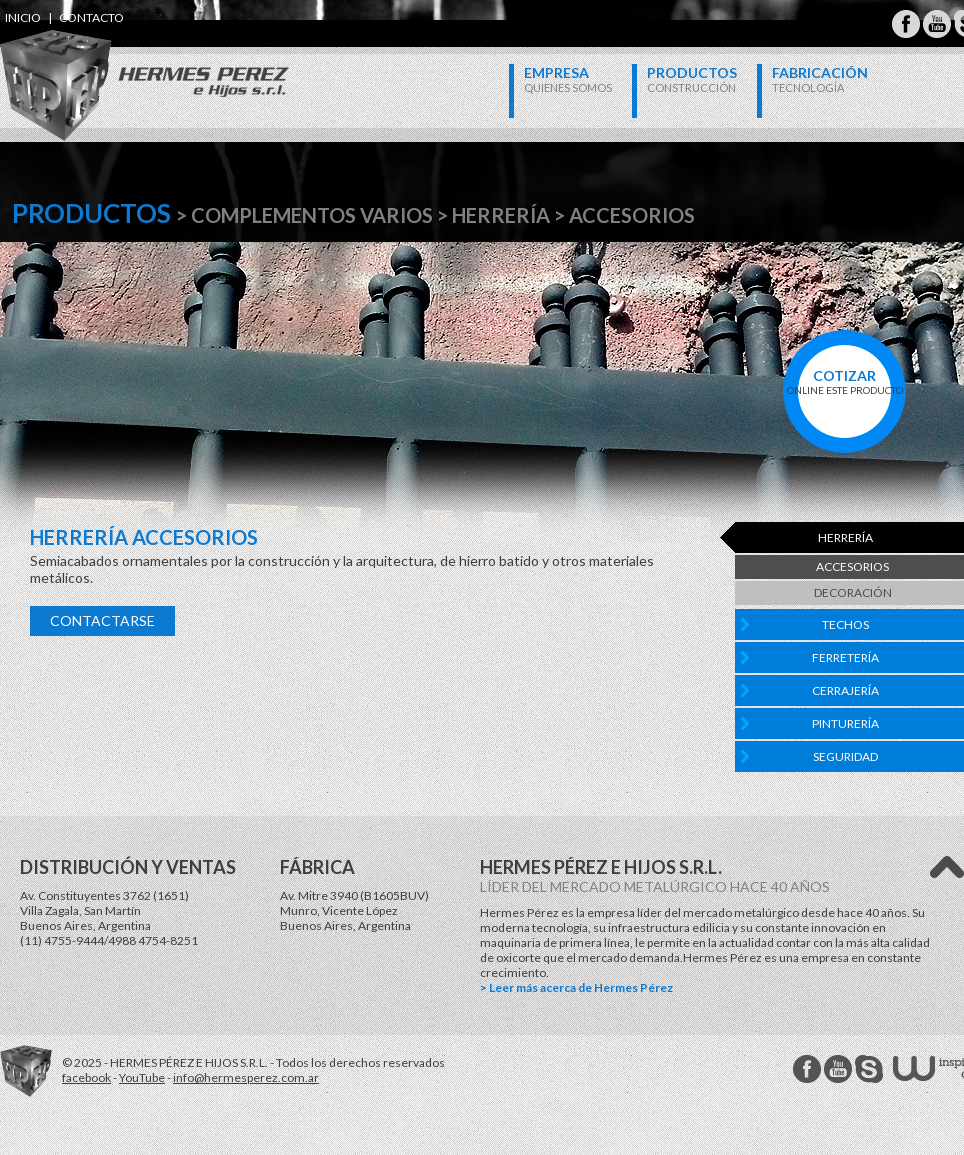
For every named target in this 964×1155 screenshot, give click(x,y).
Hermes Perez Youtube (937, 24)
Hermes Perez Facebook (906, 24)
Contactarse (102, 620)
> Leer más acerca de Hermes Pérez (576, 987)
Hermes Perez (110, 65)
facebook (86, 1077)
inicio (23, 17)
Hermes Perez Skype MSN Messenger (869, 1069)
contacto (91, 17)
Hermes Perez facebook (807, 1069)
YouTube (142, 1077)
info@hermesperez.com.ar (246, 1077)
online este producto (844, 381)
